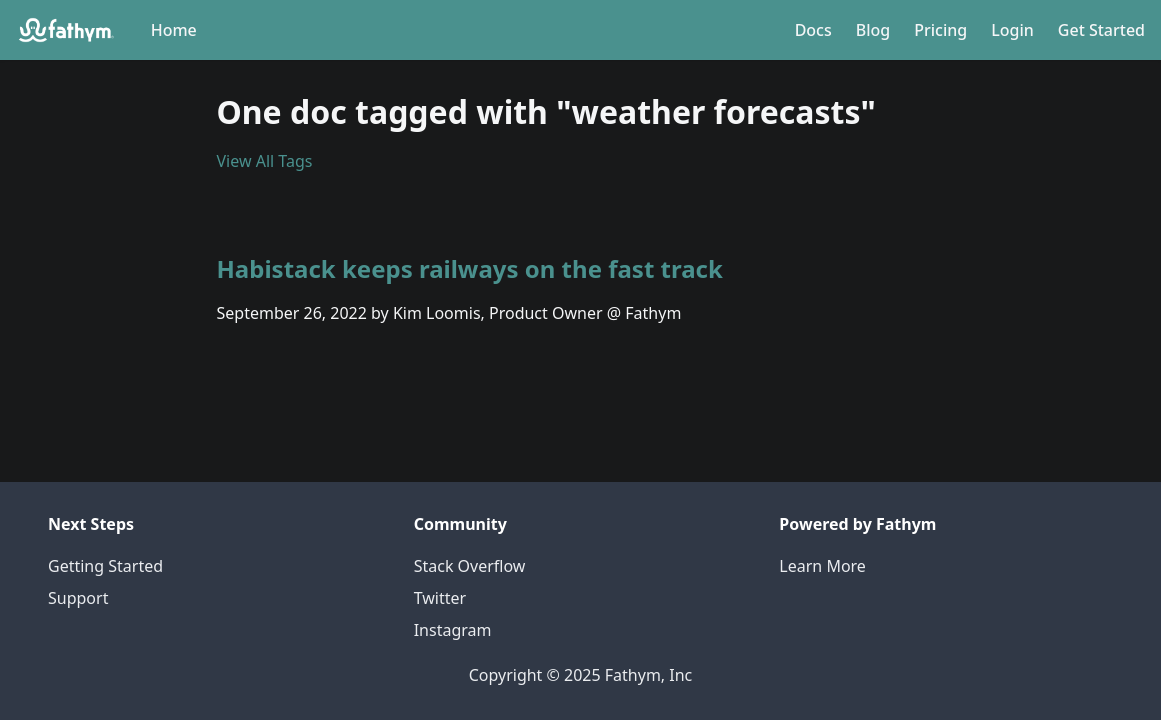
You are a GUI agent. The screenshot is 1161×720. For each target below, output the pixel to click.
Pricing (940, 30)
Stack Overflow (470, 566)
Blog (873, 30)
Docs (813, 30)
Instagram (453, 630)
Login (1012, 30)
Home (174, 30)
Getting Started (105, 566)
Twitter (440, 598)
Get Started (1101, 30)
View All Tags (265, 161)
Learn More (822, 566)
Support (78, 598)
